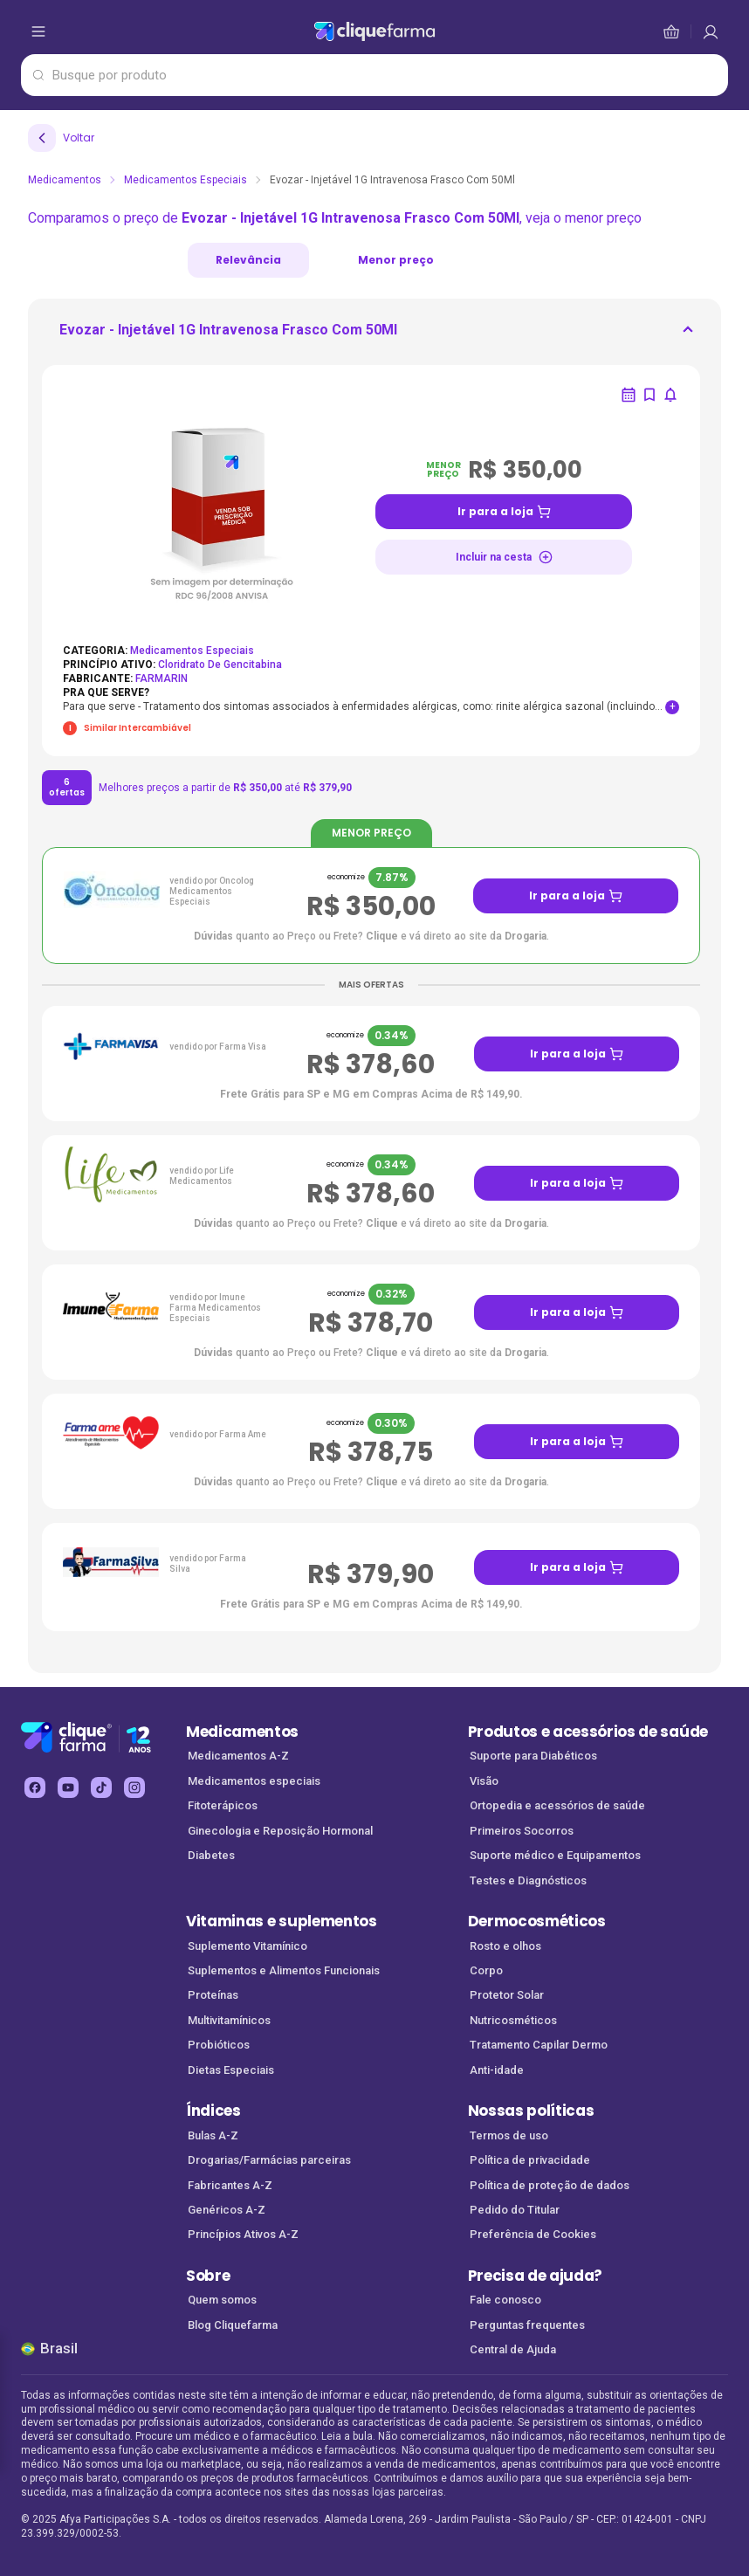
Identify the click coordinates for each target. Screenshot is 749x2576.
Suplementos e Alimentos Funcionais (284, 1970)
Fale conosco (505, 2299)
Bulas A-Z (213, 2135)
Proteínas (213, 1994)
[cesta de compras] (711, 31)
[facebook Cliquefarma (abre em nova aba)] (35, 1787)
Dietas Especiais (231, 2070)
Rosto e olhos (505, 1946)
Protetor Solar (507, 1994)
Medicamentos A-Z (238, 1755)
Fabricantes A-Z (230, 2185)
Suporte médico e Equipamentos (555, 1855)
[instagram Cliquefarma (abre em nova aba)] (134, 1787)
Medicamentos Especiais (185, 180)
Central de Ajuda (513, 2349)
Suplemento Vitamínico (247, 1946)
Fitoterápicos (223, 1805)
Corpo (486, 1970)
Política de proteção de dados (549, 2185)
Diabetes (211, 1855)
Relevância (248, 259)
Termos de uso (509, 2135)
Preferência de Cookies (533, 2234)
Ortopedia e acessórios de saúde (557, 1805)
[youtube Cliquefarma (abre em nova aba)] (68, 1787)
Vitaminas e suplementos (281, 1921)
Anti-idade (497, 2070)
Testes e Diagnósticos (528, 1880)
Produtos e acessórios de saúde (588, 1731)
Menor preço (396, 259)
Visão (484, 1780)
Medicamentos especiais (254, 1780)
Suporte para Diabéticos (533, 1755)
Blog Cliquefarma (233, 2324)
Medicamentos (64, 180)
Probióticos (219, 2044)
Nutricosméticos (513, 2020)
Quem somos (222, 2299)
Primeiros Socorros (522, 1830)
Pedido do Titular (515, 2209)
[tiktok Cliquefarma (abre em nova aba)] (101, 1787)
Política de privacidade (530, 2159)
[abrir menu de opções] (38, 31)
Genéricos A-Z (226, 2209)
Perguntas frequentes (527, 2324)
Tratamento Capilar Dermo (539, 2044)
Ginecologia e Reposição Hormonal (280, 1830)
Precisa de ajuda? (535, 2275)
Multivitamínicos (229, 2020)
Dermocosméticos (537, 1921)
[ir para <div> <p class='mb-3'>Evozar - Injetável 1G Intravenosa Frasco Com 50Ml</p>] (228, 335)
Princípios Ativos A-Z (243, 2234)
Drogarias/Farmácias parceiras (269, 2159)
